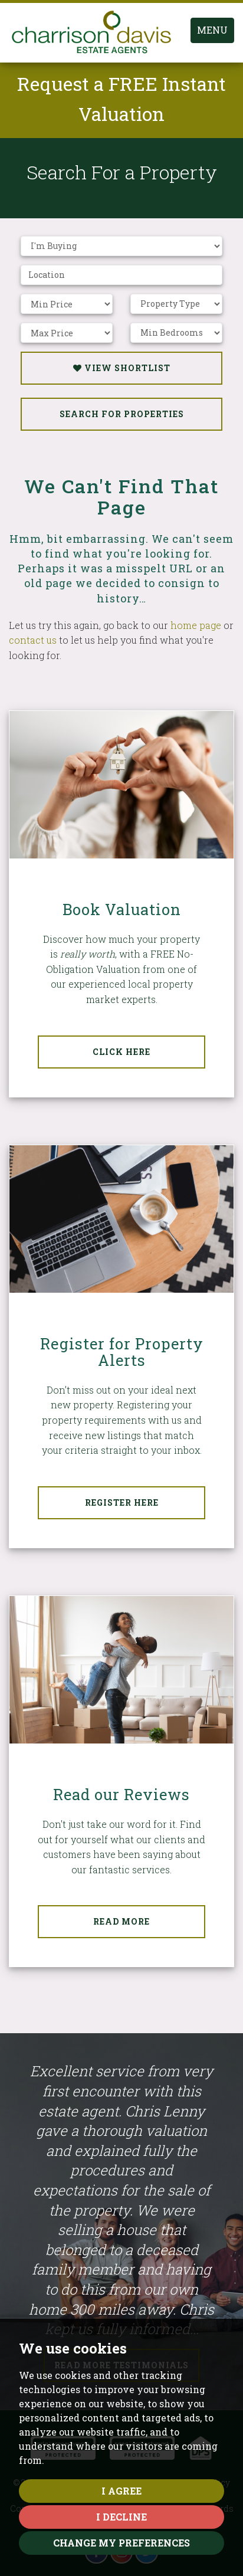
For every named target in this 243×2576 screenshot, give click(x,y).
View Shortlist (121, 367)
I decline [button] (121, 2517)
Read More (121, 1921)
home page (195, 625)
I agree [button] (121, 2491)
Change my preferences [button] (121, 2542)
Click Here (121, 1051)
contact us (33, 640)
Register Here (122, 1502)
